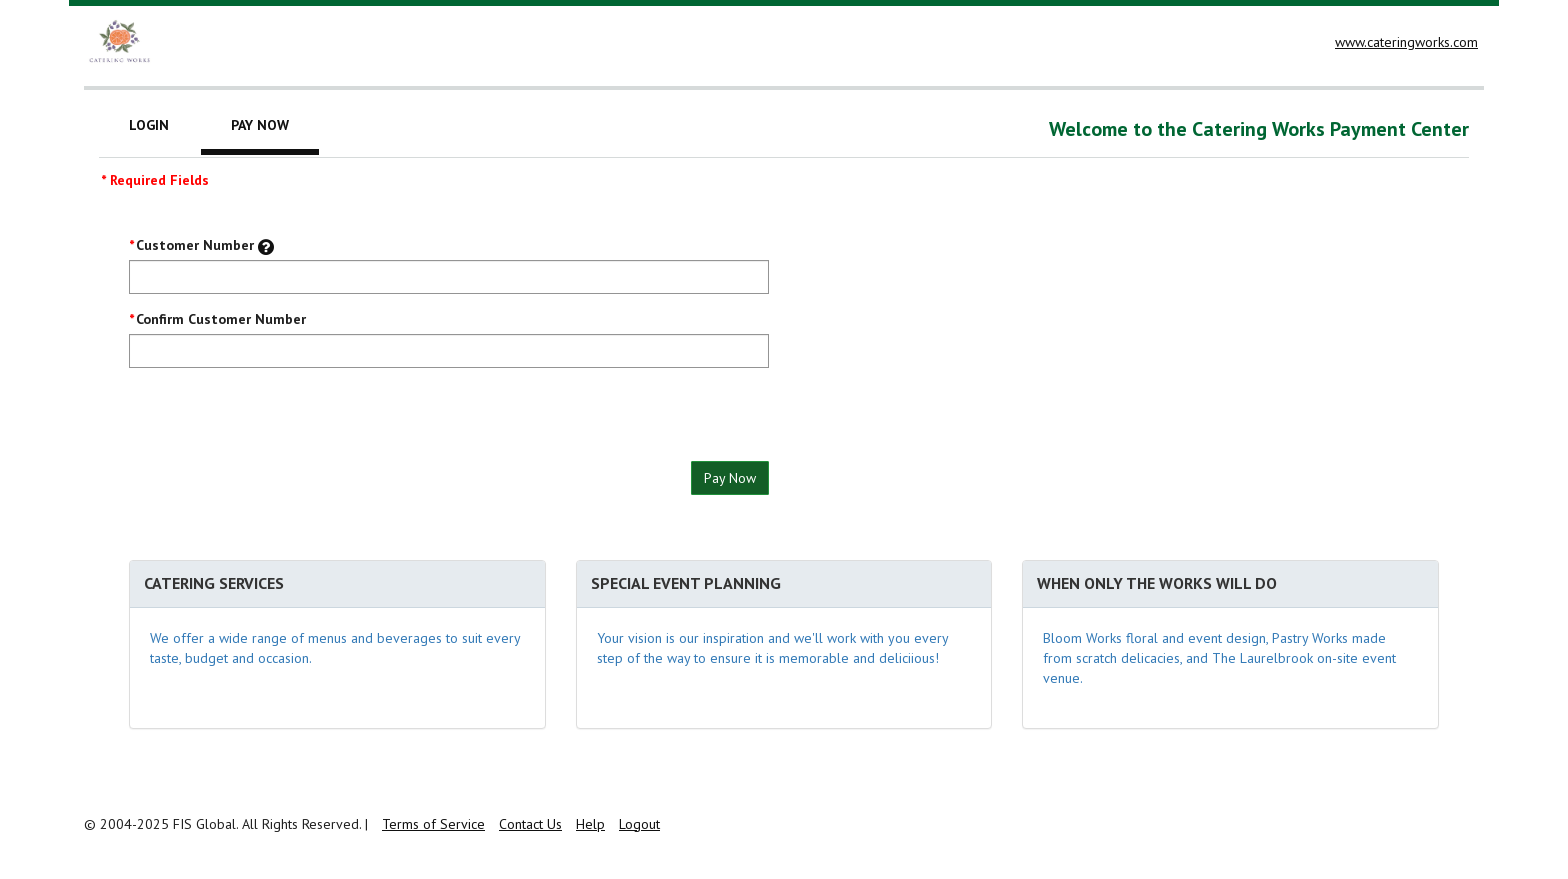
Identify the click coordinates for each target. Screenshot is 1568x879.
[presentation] (281, 422)
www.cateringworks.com (1406, 42)
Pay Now (730, 478)
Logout (639, 824)
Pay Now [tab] (260, 125)
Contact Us (530, 824)
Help (590, 824)
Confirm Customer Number (221, 319)
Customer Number (195, 245)
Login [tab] (149, 125)
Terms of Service (433, 824)
